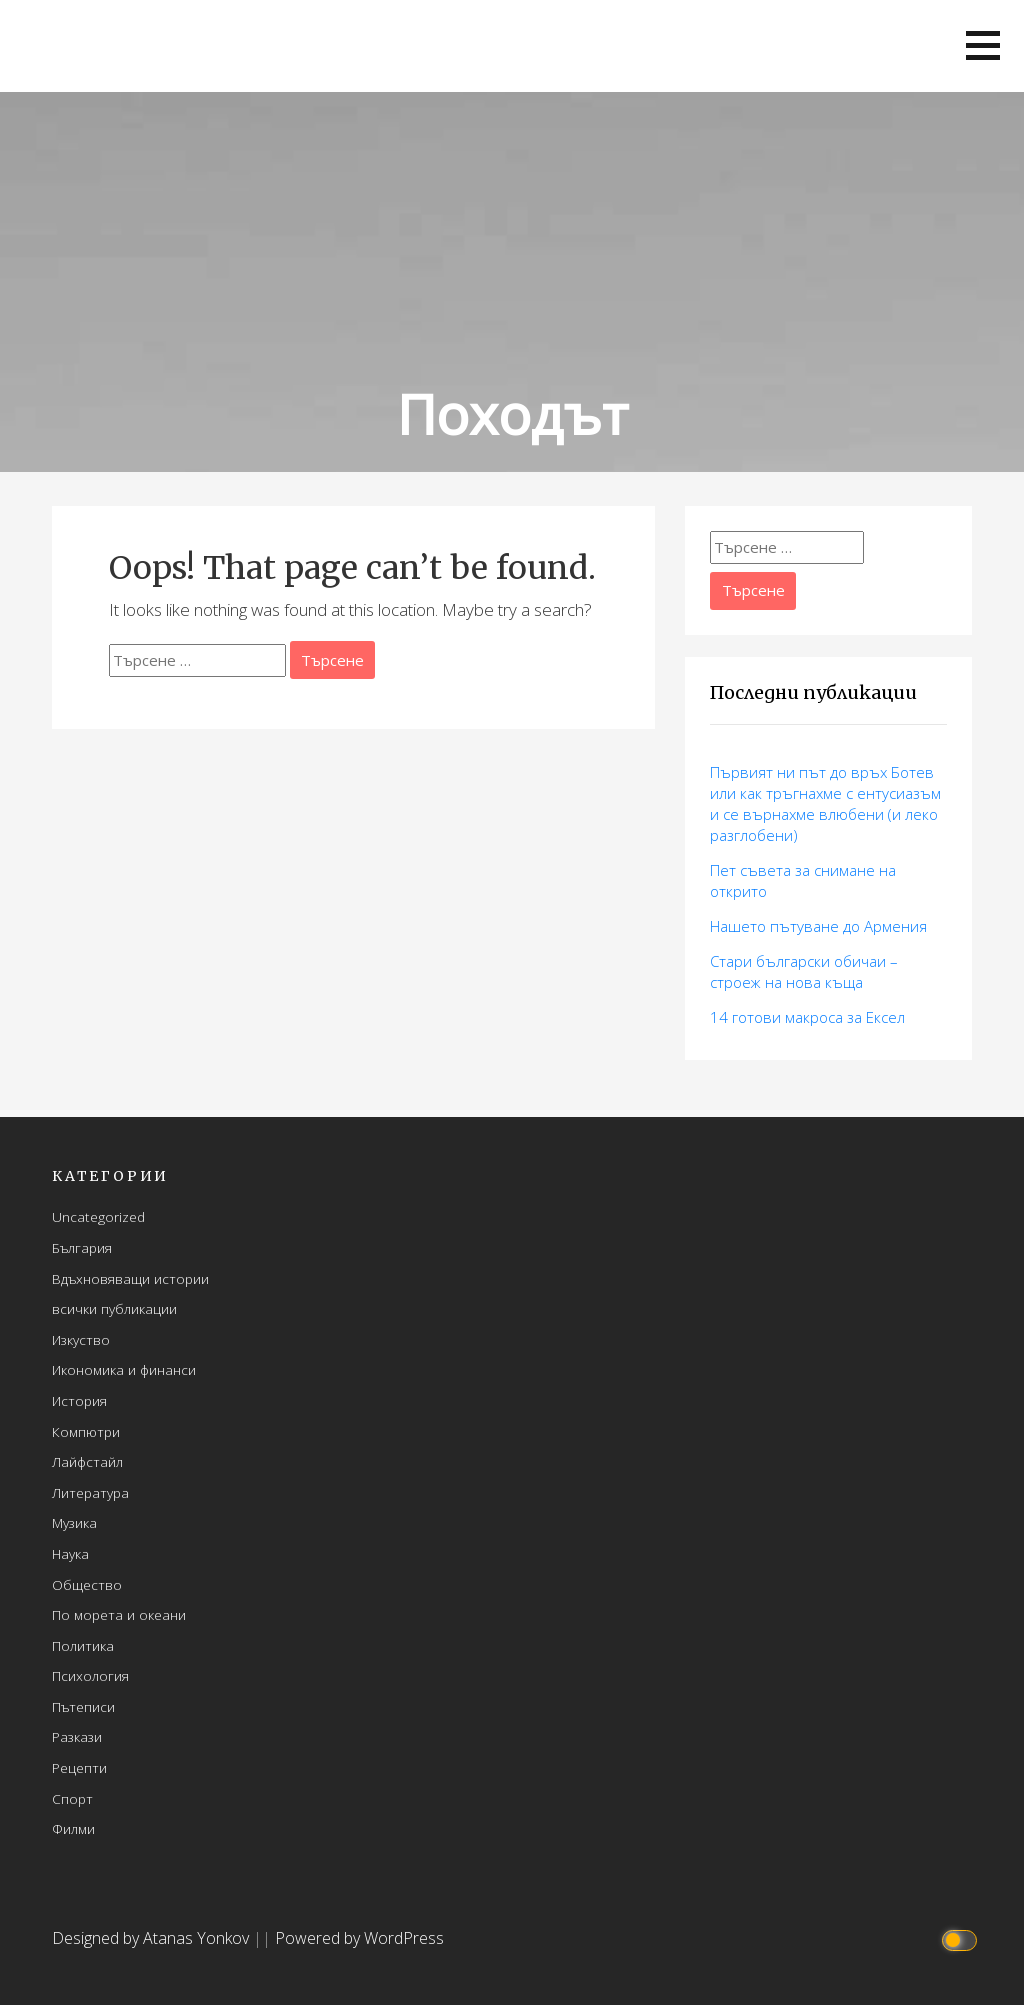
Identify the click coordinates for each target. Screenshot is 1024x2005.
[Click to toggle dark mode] (962, 1938)
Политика (83, 1645)
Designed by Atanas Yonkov (152, 1938)
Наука (70, 1553)
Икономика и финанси (124, 1369)
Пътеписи (83, 1706)
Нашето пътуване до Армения (818, 926)
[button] (983, 45)
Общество (87, 1584)
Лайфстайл (87, 1461)
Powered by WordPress (359, 1938)
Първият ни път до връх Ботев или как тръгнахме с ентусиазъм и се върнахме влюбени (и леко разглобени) (825, 803)
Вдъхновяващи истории (130, 1278)
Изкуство (81, 1339)
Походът (512, 413)
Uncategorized (98, 1216)
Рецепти (79, 1767)
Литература (90, 1492)
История (79, 1400)
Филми (73, 1828)
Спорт (72, 1798)
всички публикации (114, 1308)
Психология (90, 1675)
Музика (74, 1522)
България (82, 1247)
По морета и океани (119, 1614)
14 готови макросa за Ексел (807, 1017)
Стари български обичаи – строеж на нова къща (804, 971)
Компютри (86, 1431)
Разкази (77, 1736)
